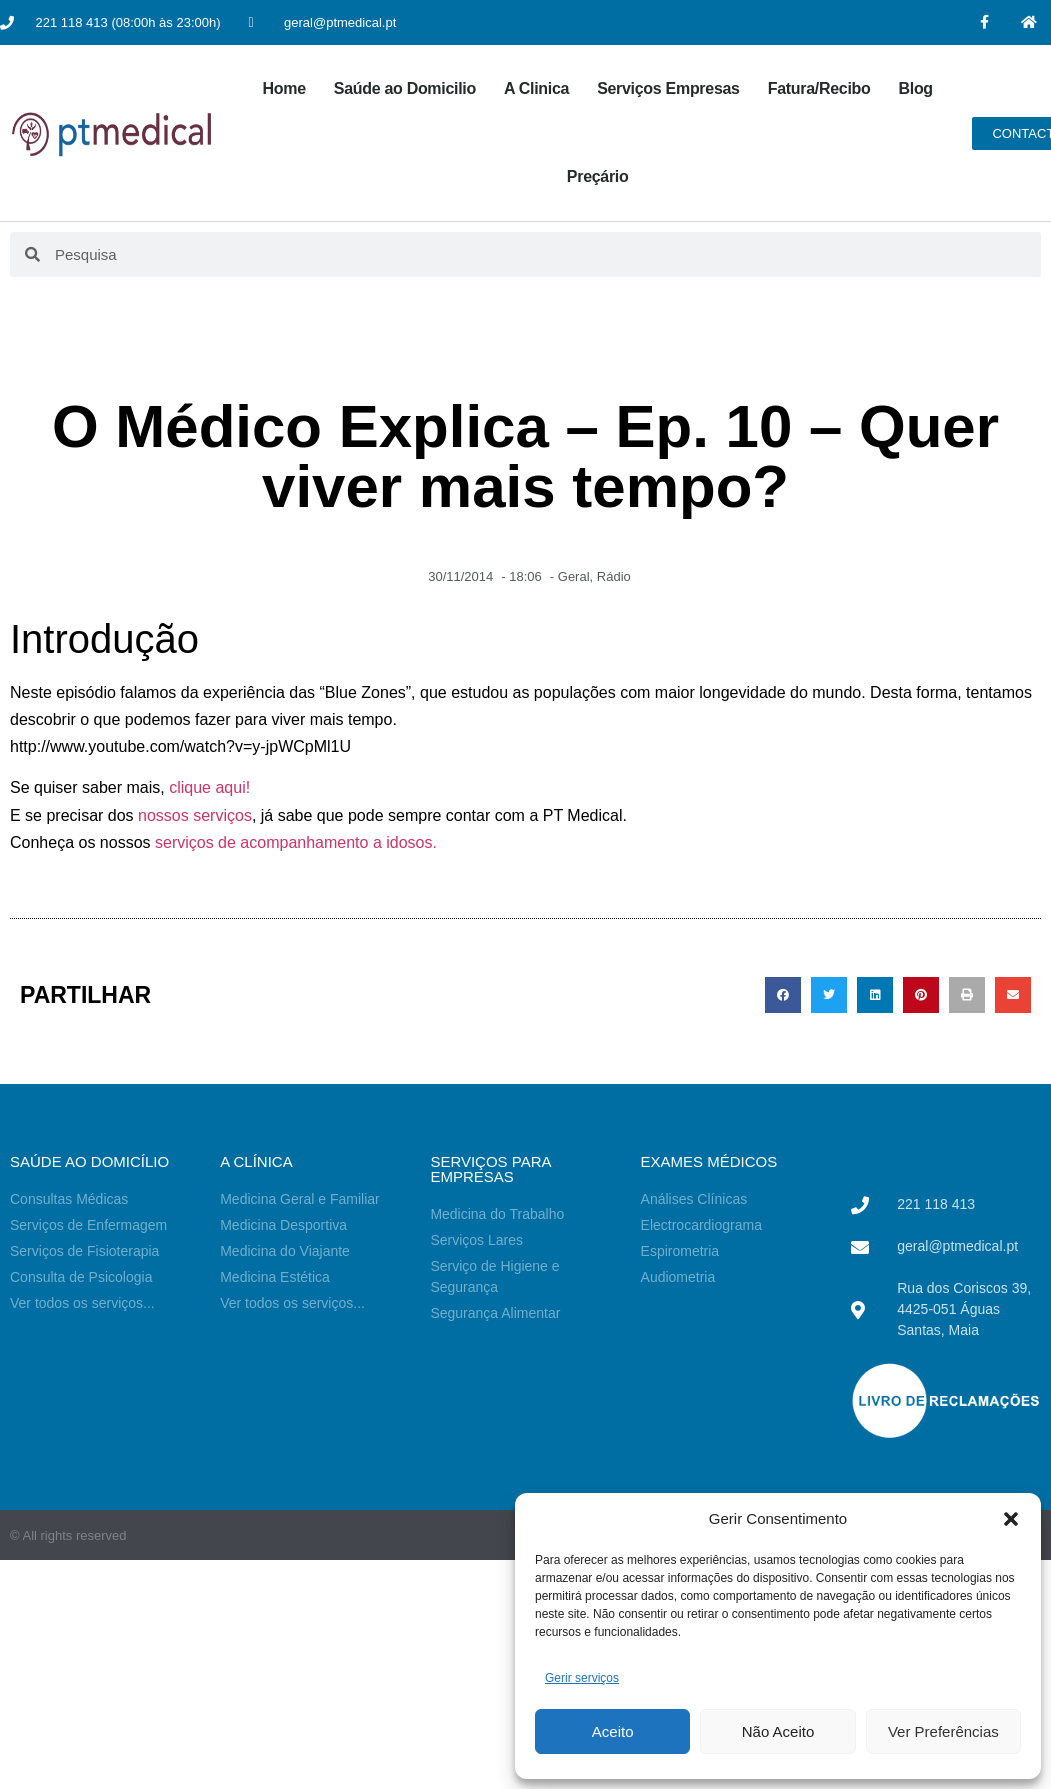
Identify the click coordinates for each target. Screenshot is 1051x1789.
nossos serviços (195, 815)
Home (284, 88)
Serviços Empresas (668, 88)
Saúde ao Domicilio (405, 88)
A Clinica (536, 88)
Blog (915, 88)
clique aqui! (209, 787)
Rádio (614, 576)
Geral (574, 576)
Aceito (613, 1731)
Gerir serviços (582, 1678)
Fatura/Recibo (819, 88)
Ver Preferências (943, 1731)
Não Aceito (778, 1731)
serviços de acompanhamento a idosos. (296, 842)
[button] (1011, 1519)
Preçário (598, 176)
